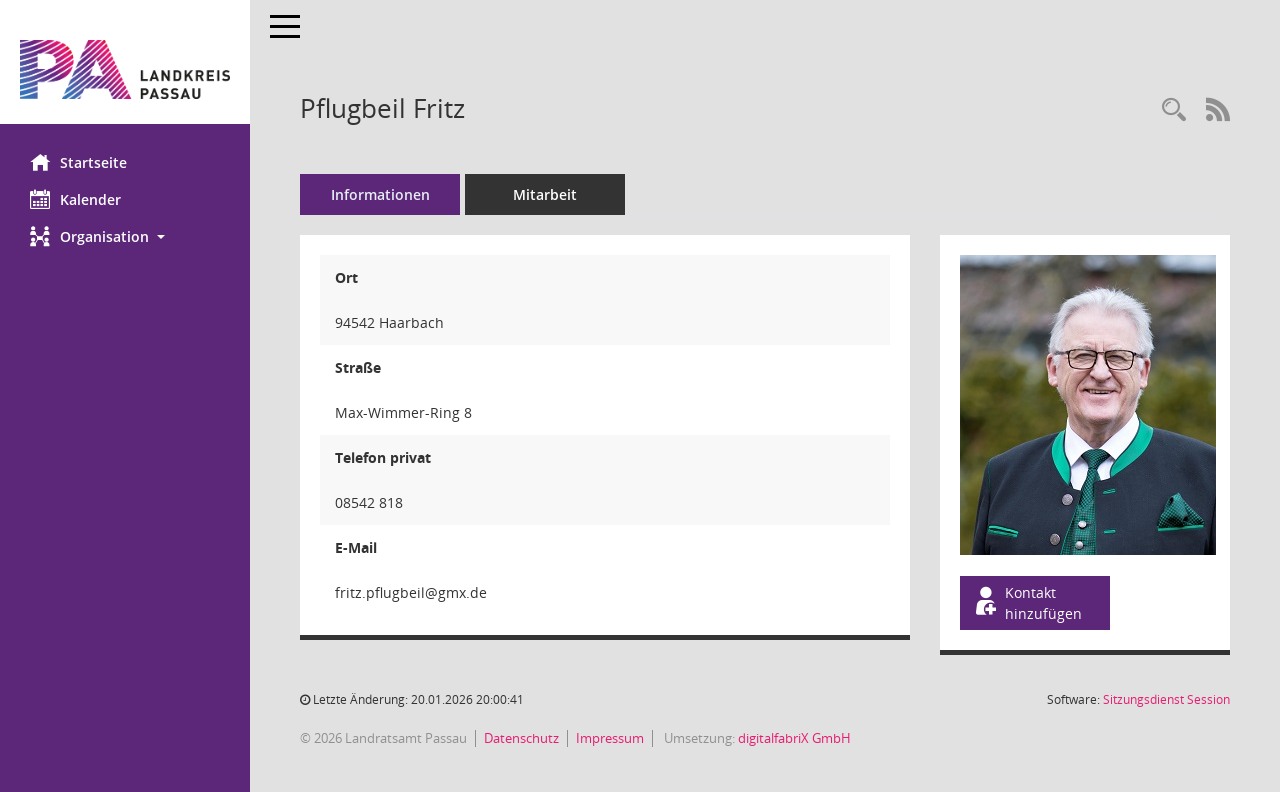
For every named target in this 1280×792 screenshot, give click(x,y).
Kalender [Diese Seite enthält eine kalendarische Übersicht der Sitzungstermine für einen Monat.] (75, 199)
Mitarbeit (545, 194)
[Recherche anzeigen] (1174, 110)
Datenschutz (521, 738)
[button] (125, 236)
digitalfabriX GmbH (794, 738)
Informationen (380, 194)
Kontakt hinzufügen (1027, 603)
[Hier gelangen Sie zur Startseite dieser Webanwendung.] (125, 69)
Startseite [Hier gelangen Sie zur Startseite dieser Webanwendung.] (78, 162)
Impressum (610, 738)
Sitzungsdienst (1166, 699)
